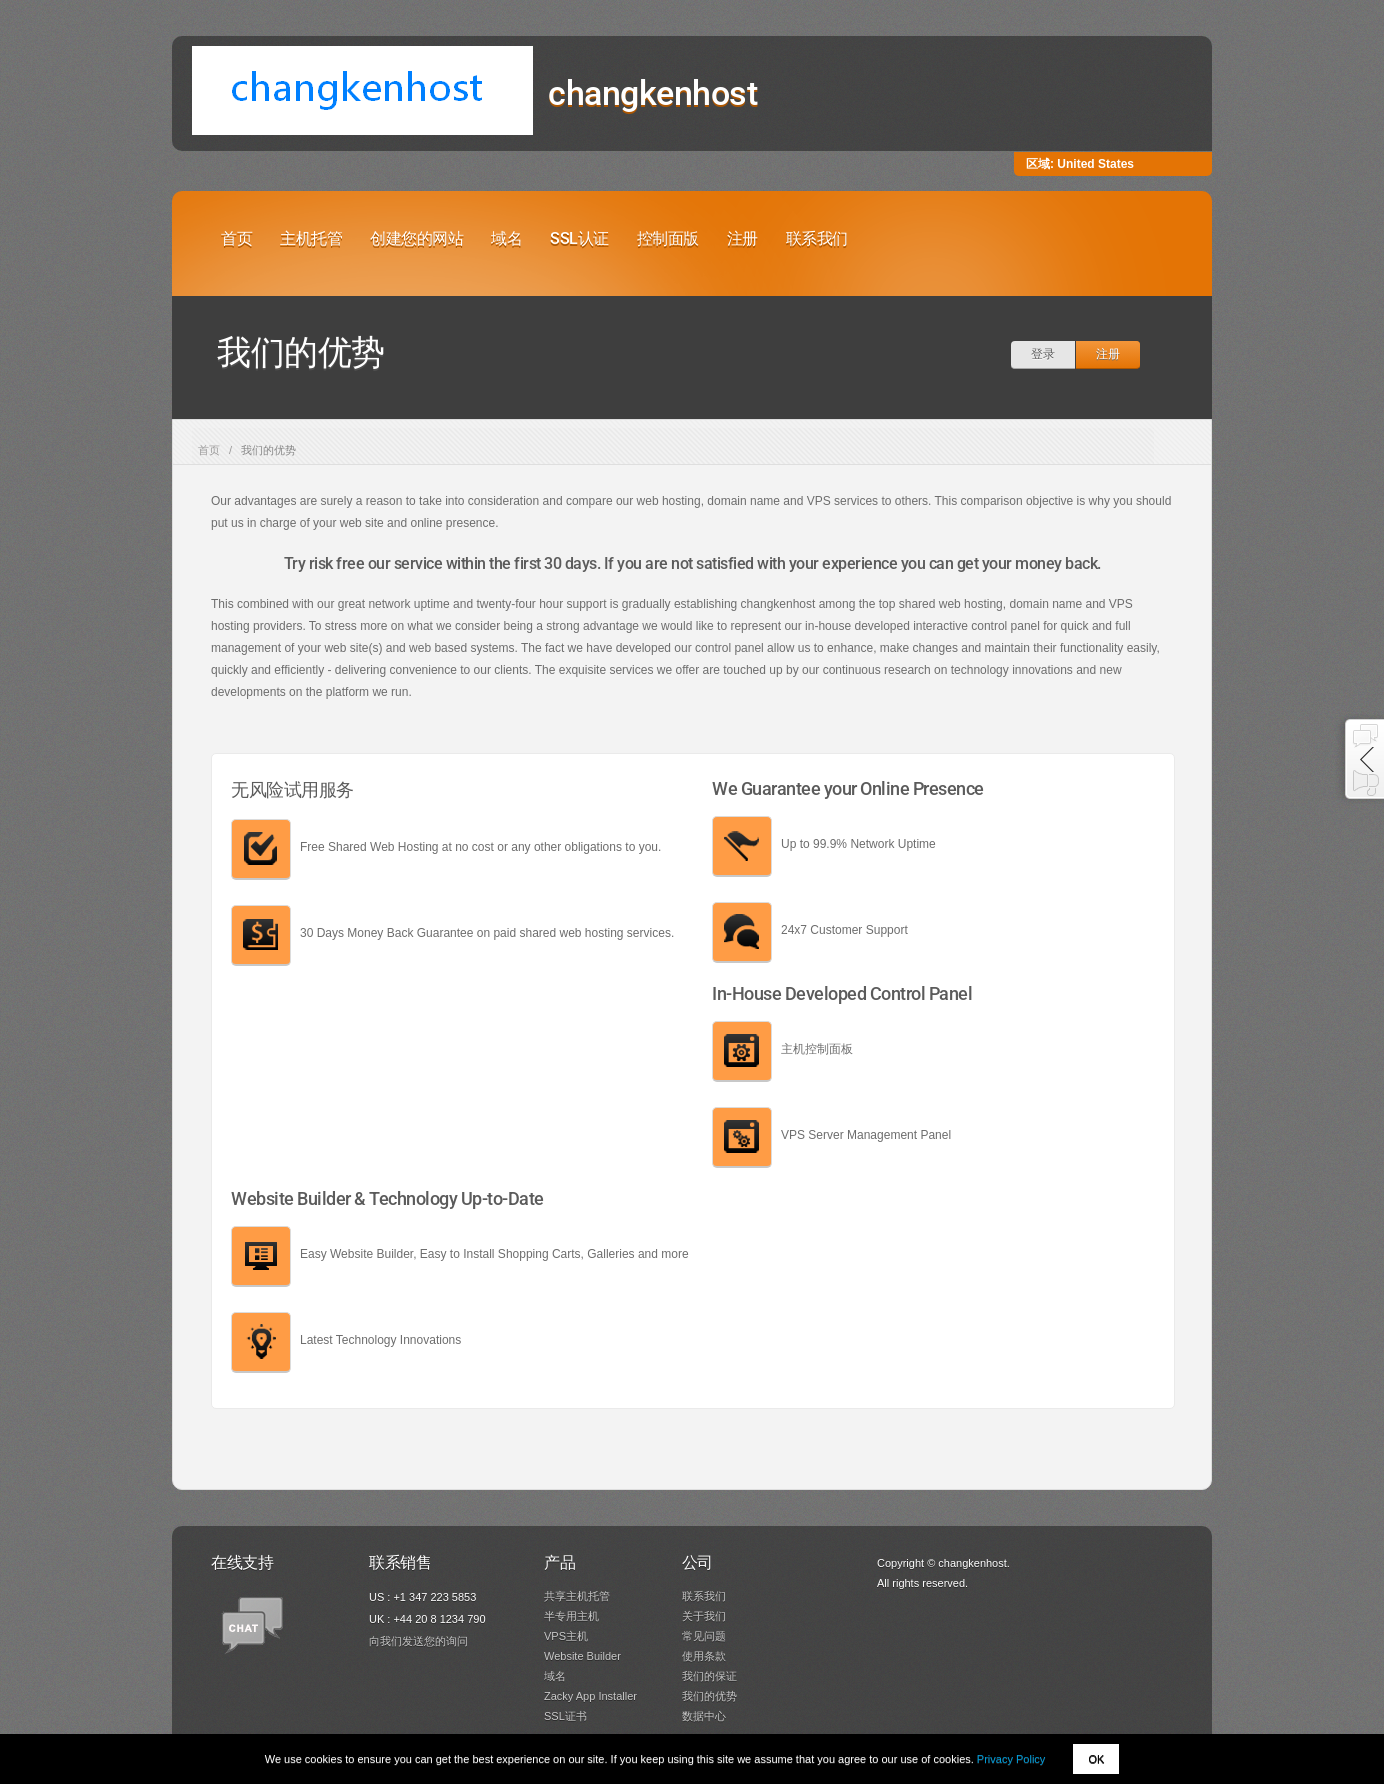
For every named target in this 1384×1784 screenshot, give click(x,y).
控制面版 (668, 238)
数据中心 (704, 1716)
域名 (506, 238)
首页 (236, 238)
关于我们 (704, 1616)
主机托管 (311, 238)
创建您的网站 (416, 238)
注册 (742, 238)
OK (1096, 1759)
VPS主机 (566, 1636)
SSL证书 (565, 1716)
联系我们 (817, 238)
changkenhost (652, 93)
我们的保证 (709, 1676)
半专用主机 (571, 1616)
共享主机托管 (577, 1596)
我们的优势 (709, 1696)
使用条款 (704, 1656)
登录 (1043, 354)
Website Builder (582, 1656)
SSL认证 (579, 238)
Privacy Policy (1011, 1759)
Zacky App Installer (590, 1696)
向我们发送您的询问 (418, 1641)
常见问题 (704, 1636)
